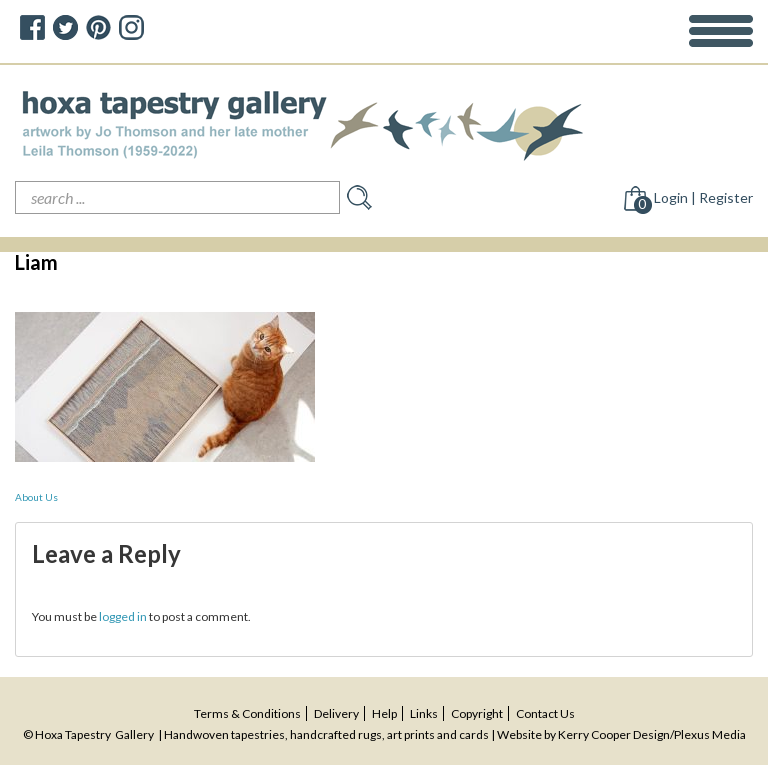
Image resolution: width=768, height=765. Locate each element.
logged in (123, 616)
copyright (477, 713)
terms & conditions (247, 713)
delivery (336, 713)
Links (424, 713)
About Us (36, 497)
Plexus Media (710, 734)
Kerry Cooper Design (614, 734)
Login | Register (703, 197)
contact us (545, 713)
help (384, 713)
